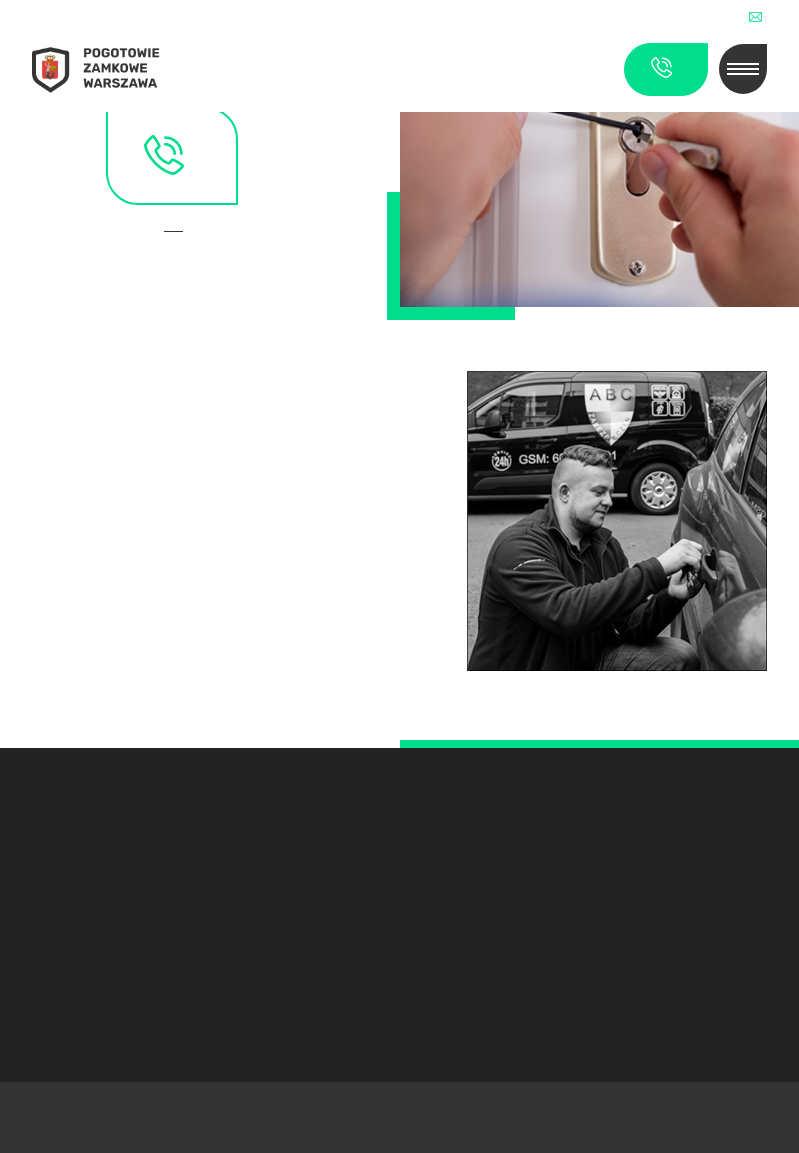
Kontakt (180, 232)
